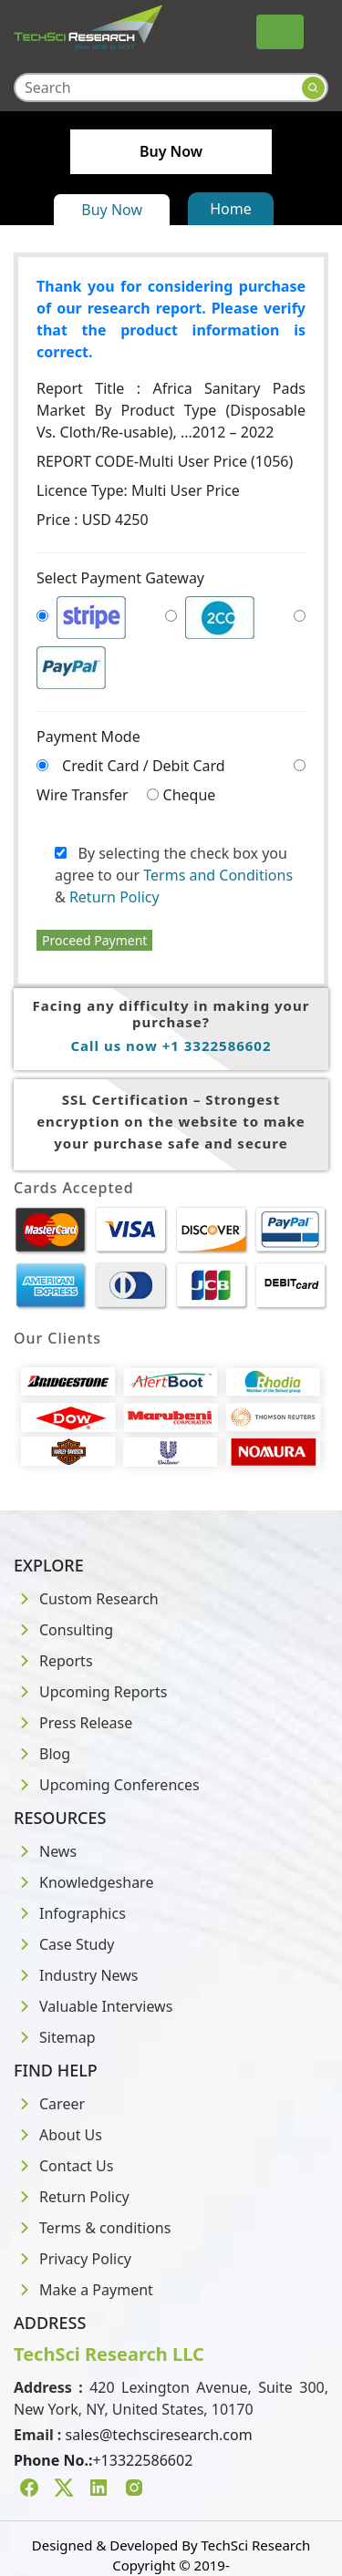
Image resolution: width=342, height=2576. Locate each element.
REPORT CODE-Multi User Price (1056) (164, 461)
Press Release (73, 1723)
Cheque (189, 795)
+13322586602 (142, 2460)
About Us (58, 2135)
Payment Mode (88, 736)
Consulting (63, 1630)
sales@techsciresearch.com (159, 2435)
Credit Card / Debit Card (143, 766)
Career (49, 2104)
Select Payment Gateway (120, 578)
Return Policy (114, 897)
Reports (53, 1661)
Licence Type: (138, 490)
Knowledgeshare (83, 1882)
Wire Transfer (82, 795)
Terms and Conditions (218, 875)
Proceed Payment (94, 940)
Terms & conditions (92, 2228)
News (45, 1851)
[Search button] (313, 88)
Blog (42, 1754)
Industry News (76, 1975)
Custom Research (86, 1599)
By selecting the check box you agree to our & (174, 875)
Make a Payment (83, 2290)
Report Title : (171, 410)
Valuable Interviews (93, 2006)
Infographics (70, 1913)
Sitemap (55, 2037)
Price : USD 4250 (92, 520)
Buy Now (111, 210)
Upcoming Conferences (107, 1785)
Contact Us (63, 2166)
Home (231, 209)
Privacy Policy (72, 2259)
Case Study (64, 1944)
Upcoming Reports (90, 1692)
